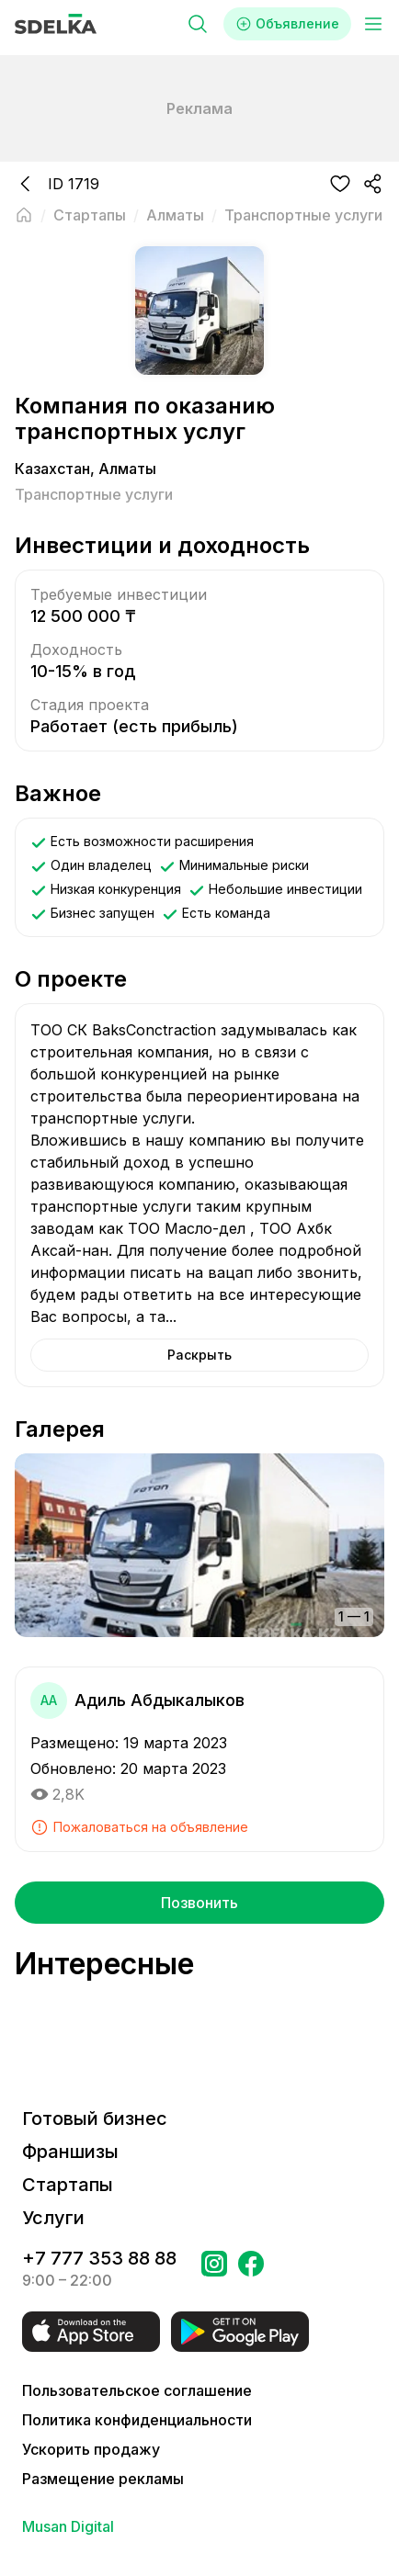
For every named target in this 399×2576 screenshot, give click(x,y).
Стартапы (67, 2185)
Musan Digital (68, 2526)
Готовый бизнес (94, 2118)
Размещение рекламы (103, 2478)
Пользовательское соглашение (137, 2390)
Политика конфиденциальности (137, 2420)
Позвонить (199, 1902)
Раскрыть (199, 1354)
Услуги (53, 2218)
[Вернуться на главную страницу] (24, 215)
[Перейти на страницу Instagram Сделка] (214, 2269)
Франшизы (70, 2152)
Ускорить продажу (91, 2449)
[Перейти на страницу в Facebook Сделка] (251, 2269)
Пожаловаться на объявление (139, 1827)
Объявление (287, 24)
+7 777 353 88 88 (99, 2258)
